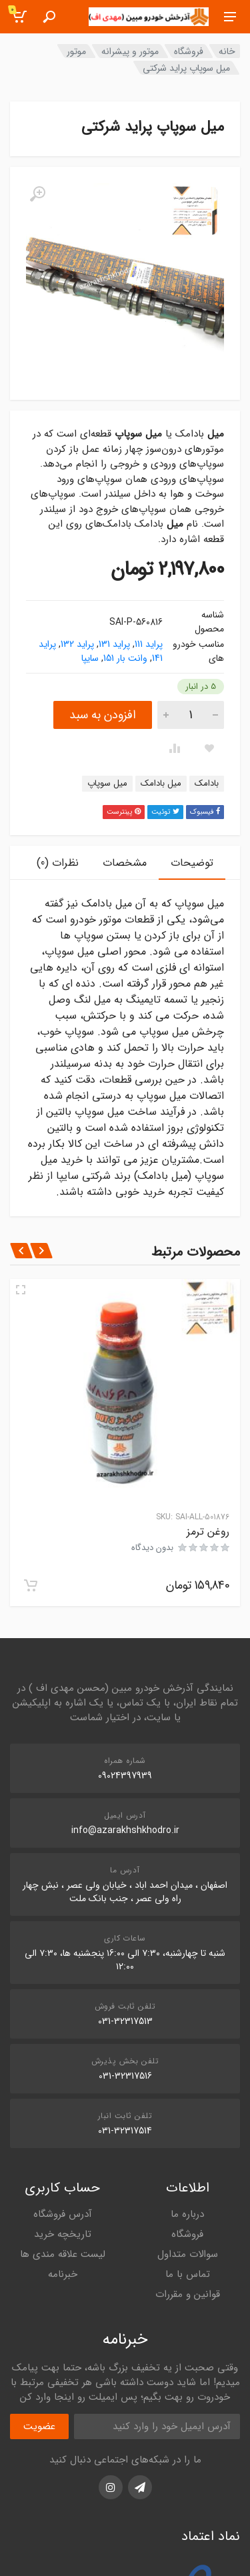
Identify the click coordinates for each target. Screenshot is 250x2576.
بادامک (207, 783)
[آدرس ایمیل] (157, 2426)
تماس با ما (187, 2274)
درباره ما (187, 2214)
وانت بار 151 (125, 658)
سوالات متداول (187, 2254)
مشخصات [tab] (125, 862)
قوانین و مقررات (187, 2294)
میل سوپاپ (107, 783)
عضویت (39, 2426)
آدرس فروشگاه (62, 2214)
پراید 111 (149, 644)
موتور (76, 51)
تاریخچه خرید (62, 2234)
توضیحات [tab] (192, 862)
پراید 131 (114, 644)
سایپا (90, 658)
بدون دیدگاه (152, 1548)
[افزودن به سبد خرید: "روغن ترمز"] (31, 1585)
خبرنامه (62, 2274)
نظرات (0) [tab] (58, 862)
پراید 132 (77, 644)
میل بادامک (161, 783)
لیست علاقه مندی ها (62, 2254)
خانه (227, 51)
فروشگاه (188, 51)
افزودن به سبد (102, 715)
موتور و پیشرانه (130, 51)
